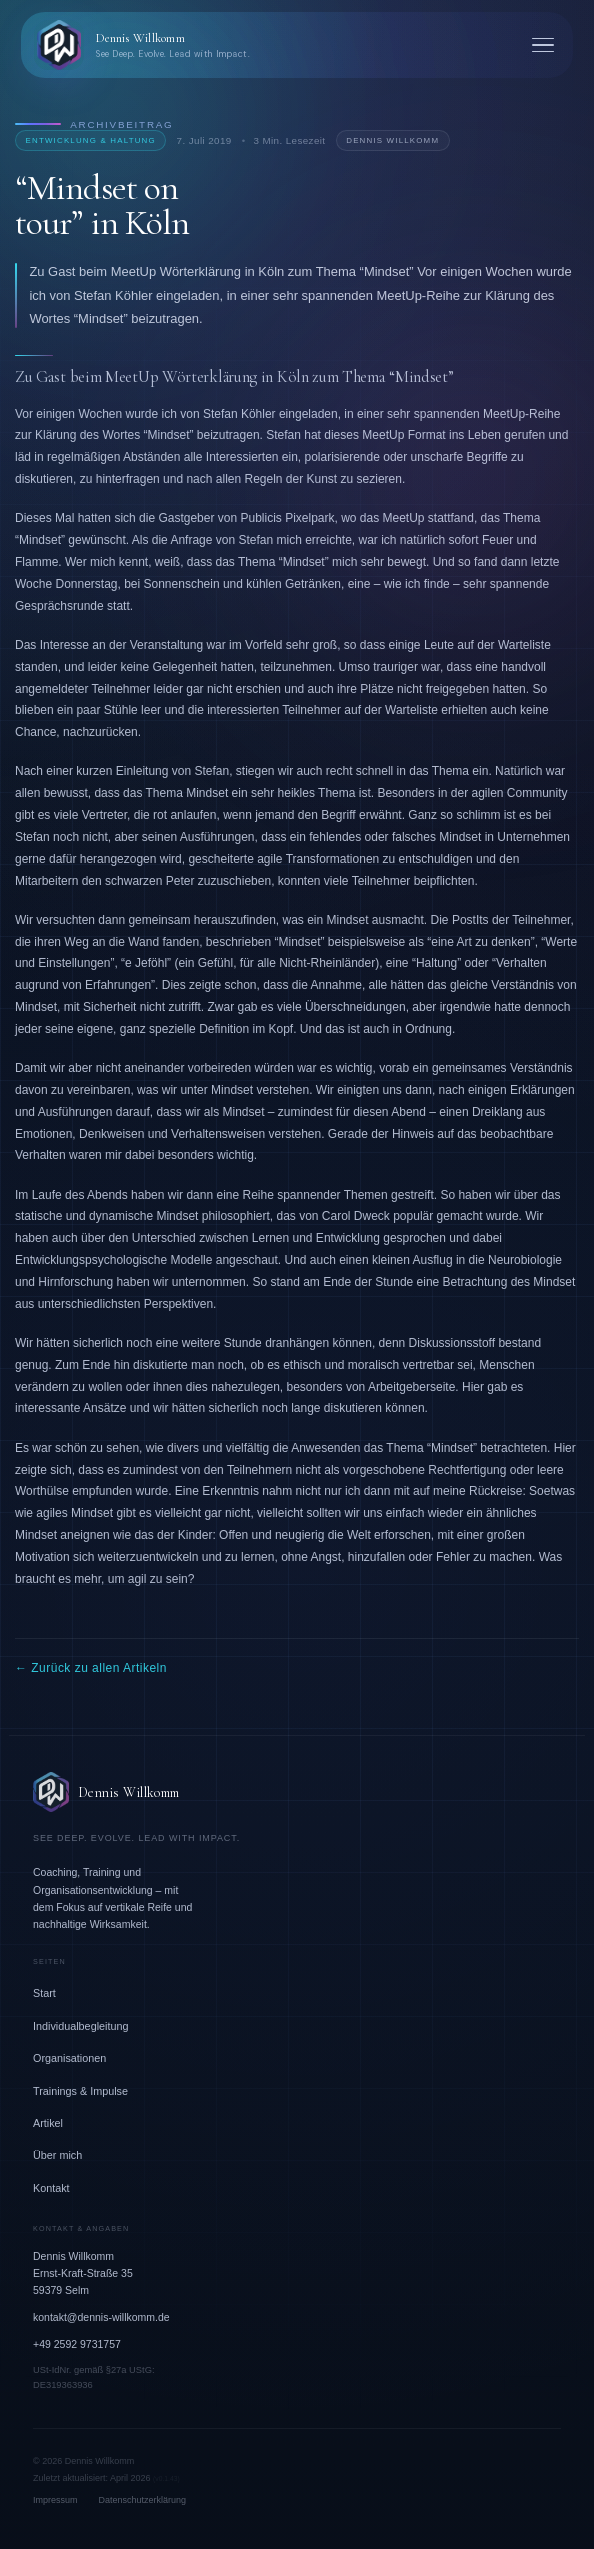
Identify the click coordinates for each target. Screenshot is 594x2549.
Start (44, 1993)
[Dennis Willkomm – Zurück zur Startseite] (142, 45)
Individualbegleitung (80, 2026)
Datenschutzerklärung (143, 2500)
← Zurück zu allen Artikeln (91, 1668)
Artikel (48, 2123)
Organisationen (69, 2058)
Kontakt (51, 2188)
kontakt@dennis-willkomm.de (101, 2317)
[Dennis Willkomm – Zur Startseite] (297, 1792)
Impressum (55, 2500)
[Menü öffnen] (543, 45)
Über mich (57, 2155)
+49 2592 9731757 (77, 2344)
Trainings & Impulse (80, 2091)
